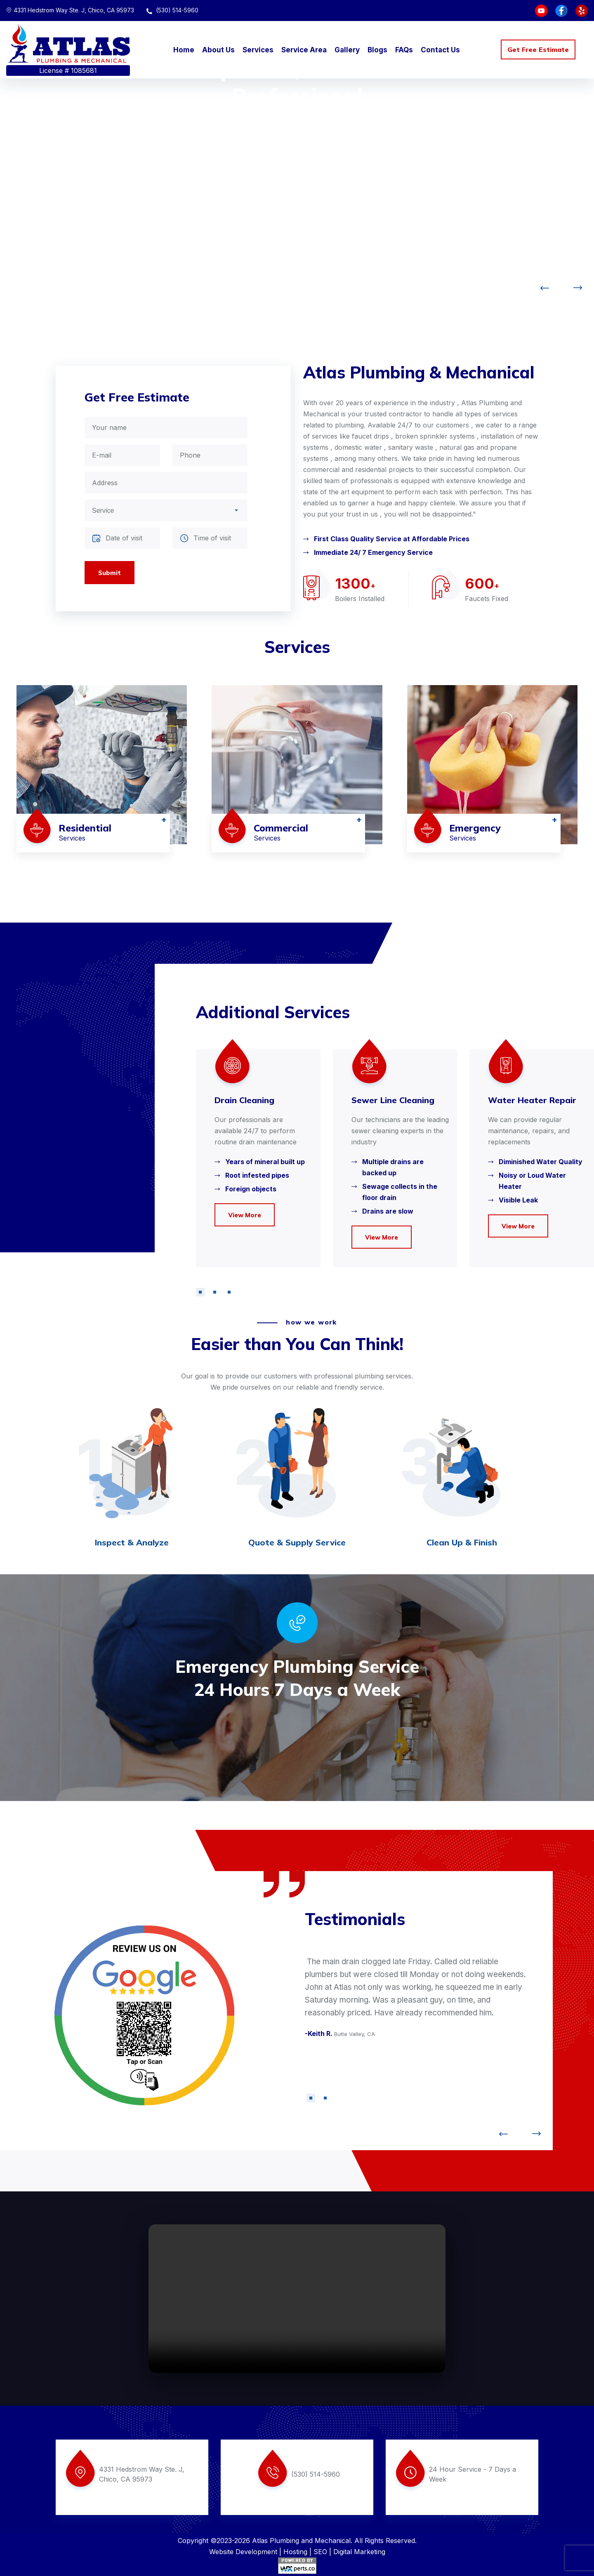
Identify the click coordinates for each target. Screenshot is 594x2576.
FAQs (404, 50)
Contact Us (440, 50)
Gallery (347, 50)
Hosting (295, 2552)
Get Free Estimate (538, 49)
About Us (218, 50)
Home (183, 50)
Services (258, 50)
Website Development (243, 2552)
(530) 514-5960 (172, 10)
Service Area (304, 50)
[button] (200, 1292)
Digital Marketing (359, 2552)
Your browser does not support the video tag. (297, 2298)
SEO (320, 2552)
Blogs (377, 50)
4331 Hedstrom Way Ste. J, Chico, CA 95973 (70, 10)
